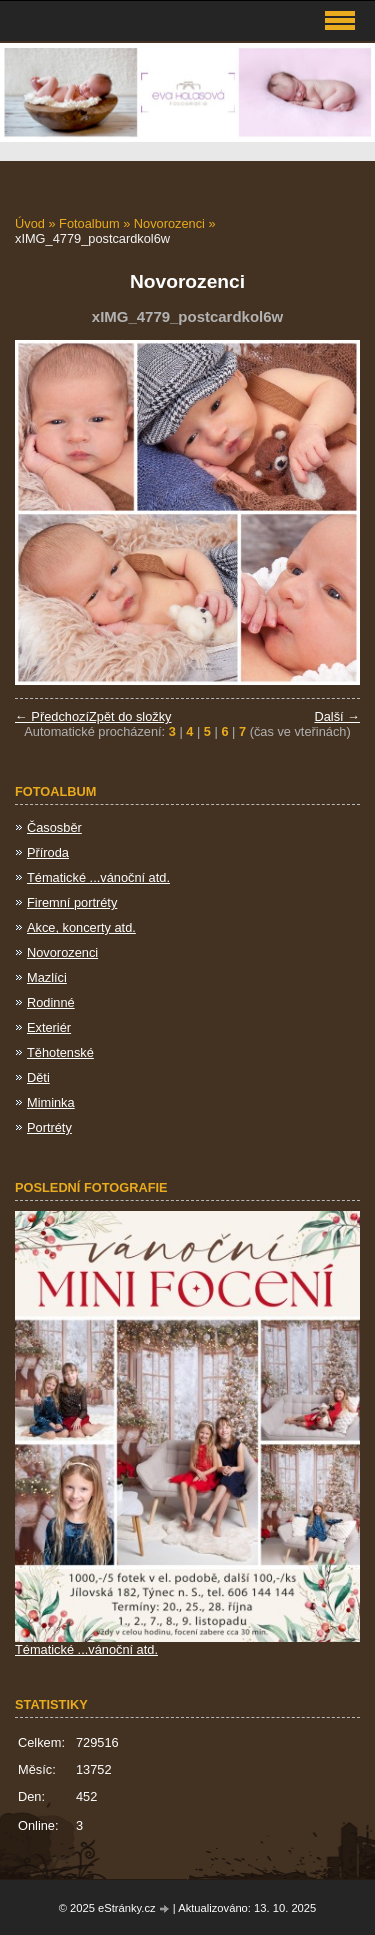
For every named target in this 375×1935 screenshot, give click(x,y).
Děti (38, 1077)
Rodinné (51, 1002)
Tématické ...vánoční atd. (98, 877)
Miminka (51, 1102)
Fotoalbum (89, 223)
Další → (337, 716)
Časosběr (54, 827)
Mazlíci (47, 977)
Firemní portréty (72, 902)
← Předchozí (52, 716)
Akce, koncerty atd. (81, 927)
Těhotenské (60, 1052)
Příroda (48, 852)
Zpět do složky (130, 716)
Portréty (49, 1127)
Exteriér (49, 1027)
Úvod (30, 223)
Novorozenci (169, 223)
